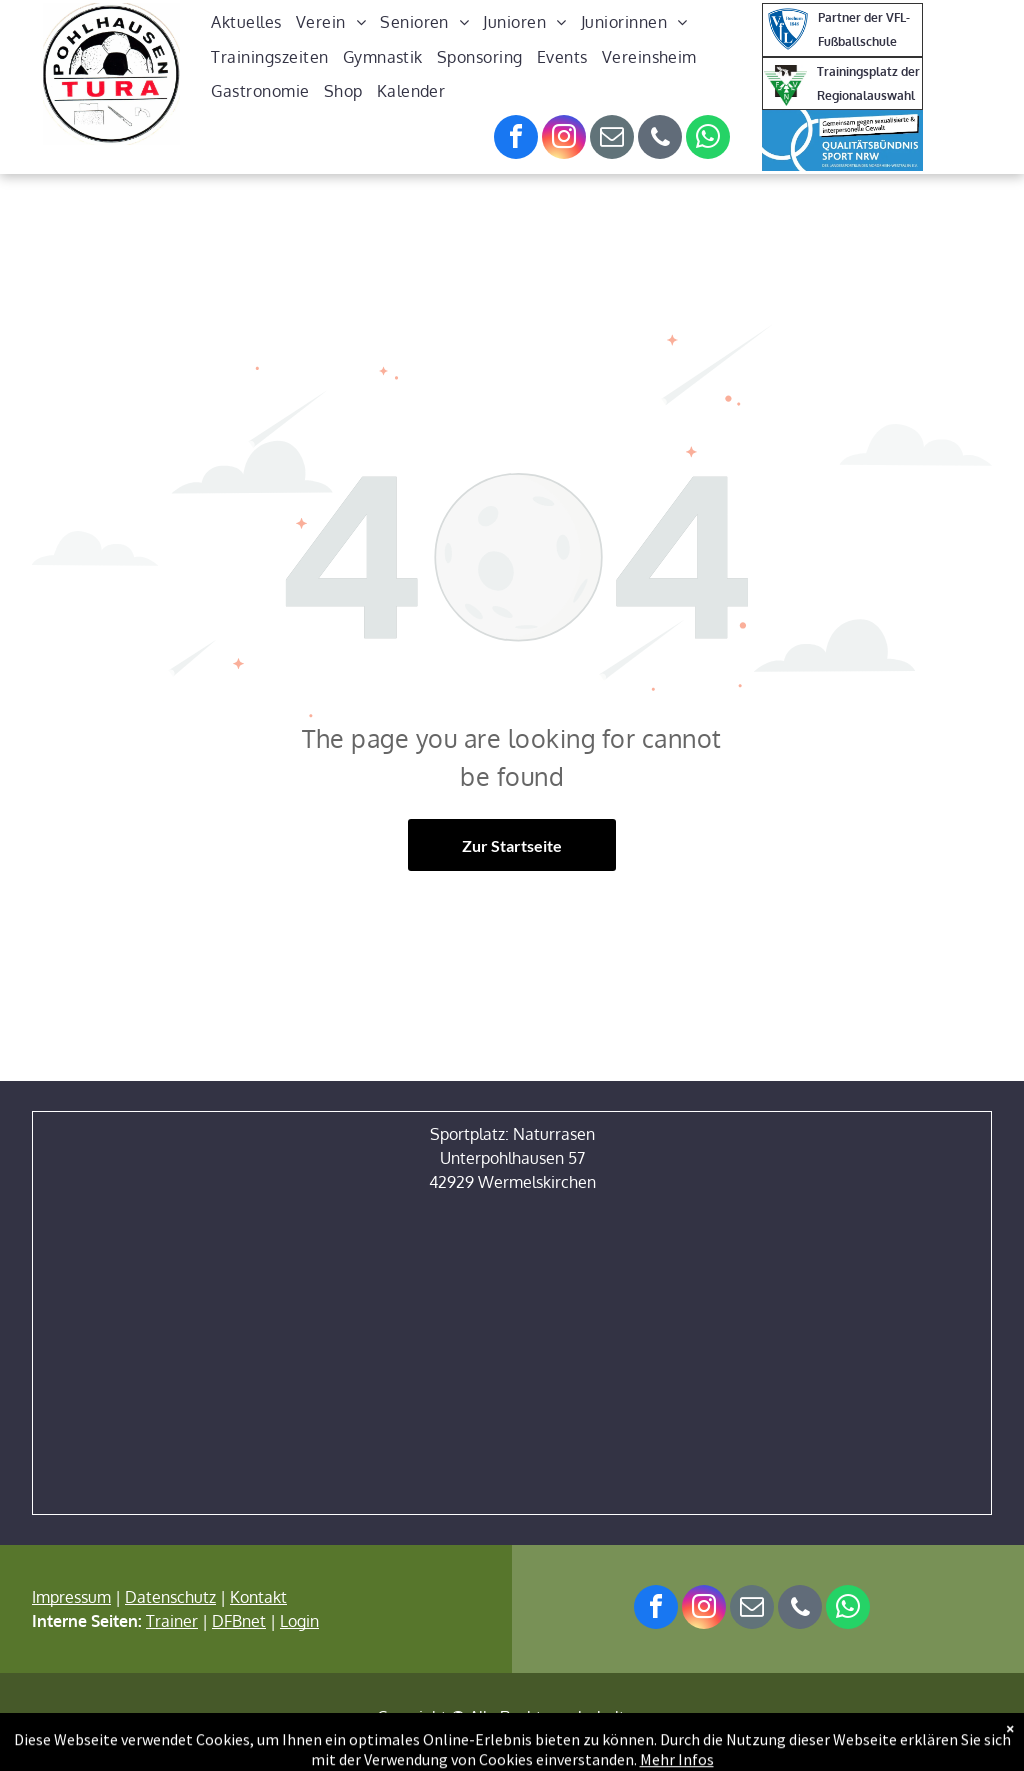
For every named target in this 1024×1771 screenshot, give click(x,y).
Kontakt (258, 1597)
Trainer (172, 1621)
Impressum (71, 1597)
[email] (612, 139)
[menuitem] (246, 22)
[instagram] (564, 139)
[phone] (660, 139)
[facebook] (516, 139)
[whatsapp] (708, 139)
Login (299, 1621)
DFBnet (239, 1621)
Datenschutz (170, 1597)
